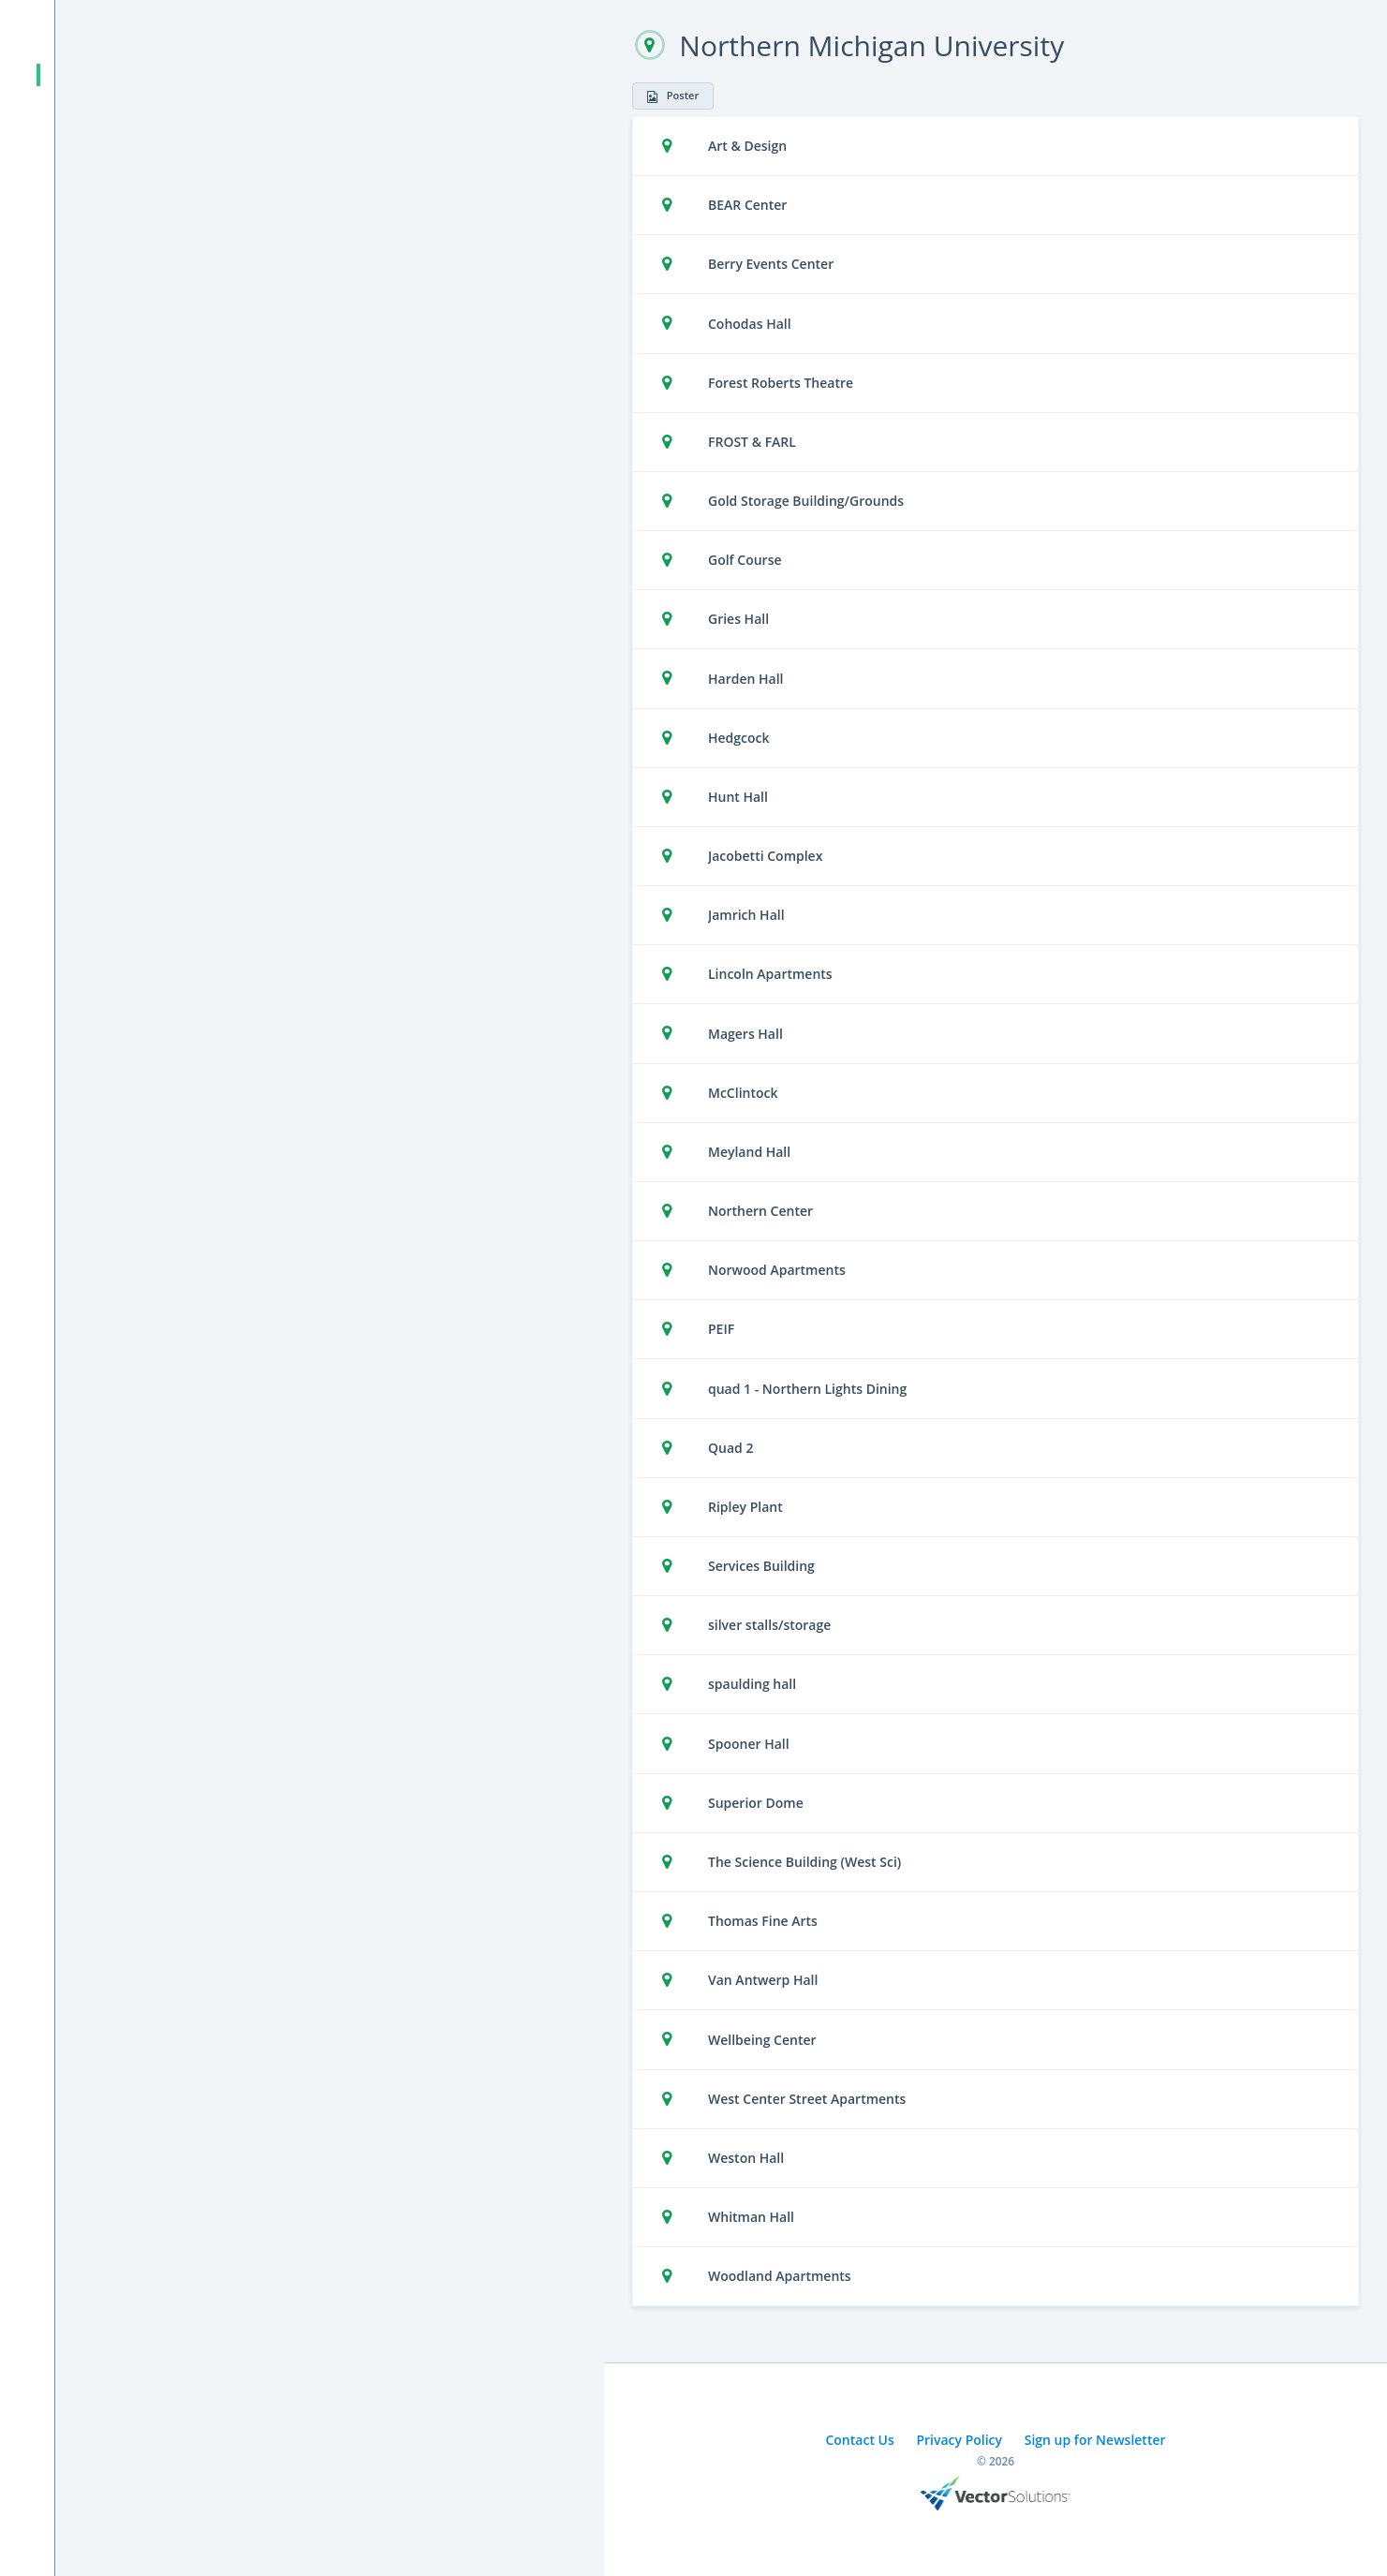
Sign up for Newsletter (1095, 2440)
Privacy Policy (959, 2440)
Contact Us (859, 2440)
